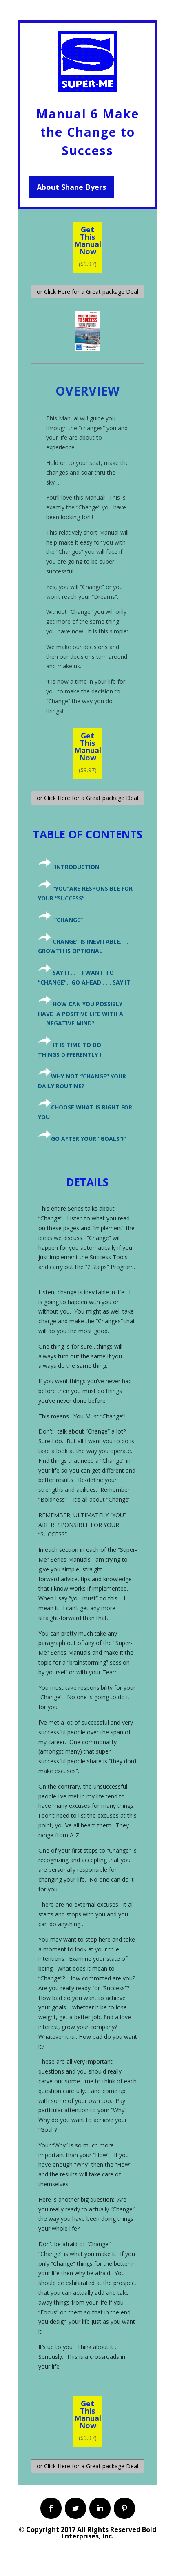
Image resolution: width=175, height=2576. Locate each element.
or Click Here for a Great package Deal (87, 292)
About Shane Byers (71, 187)
